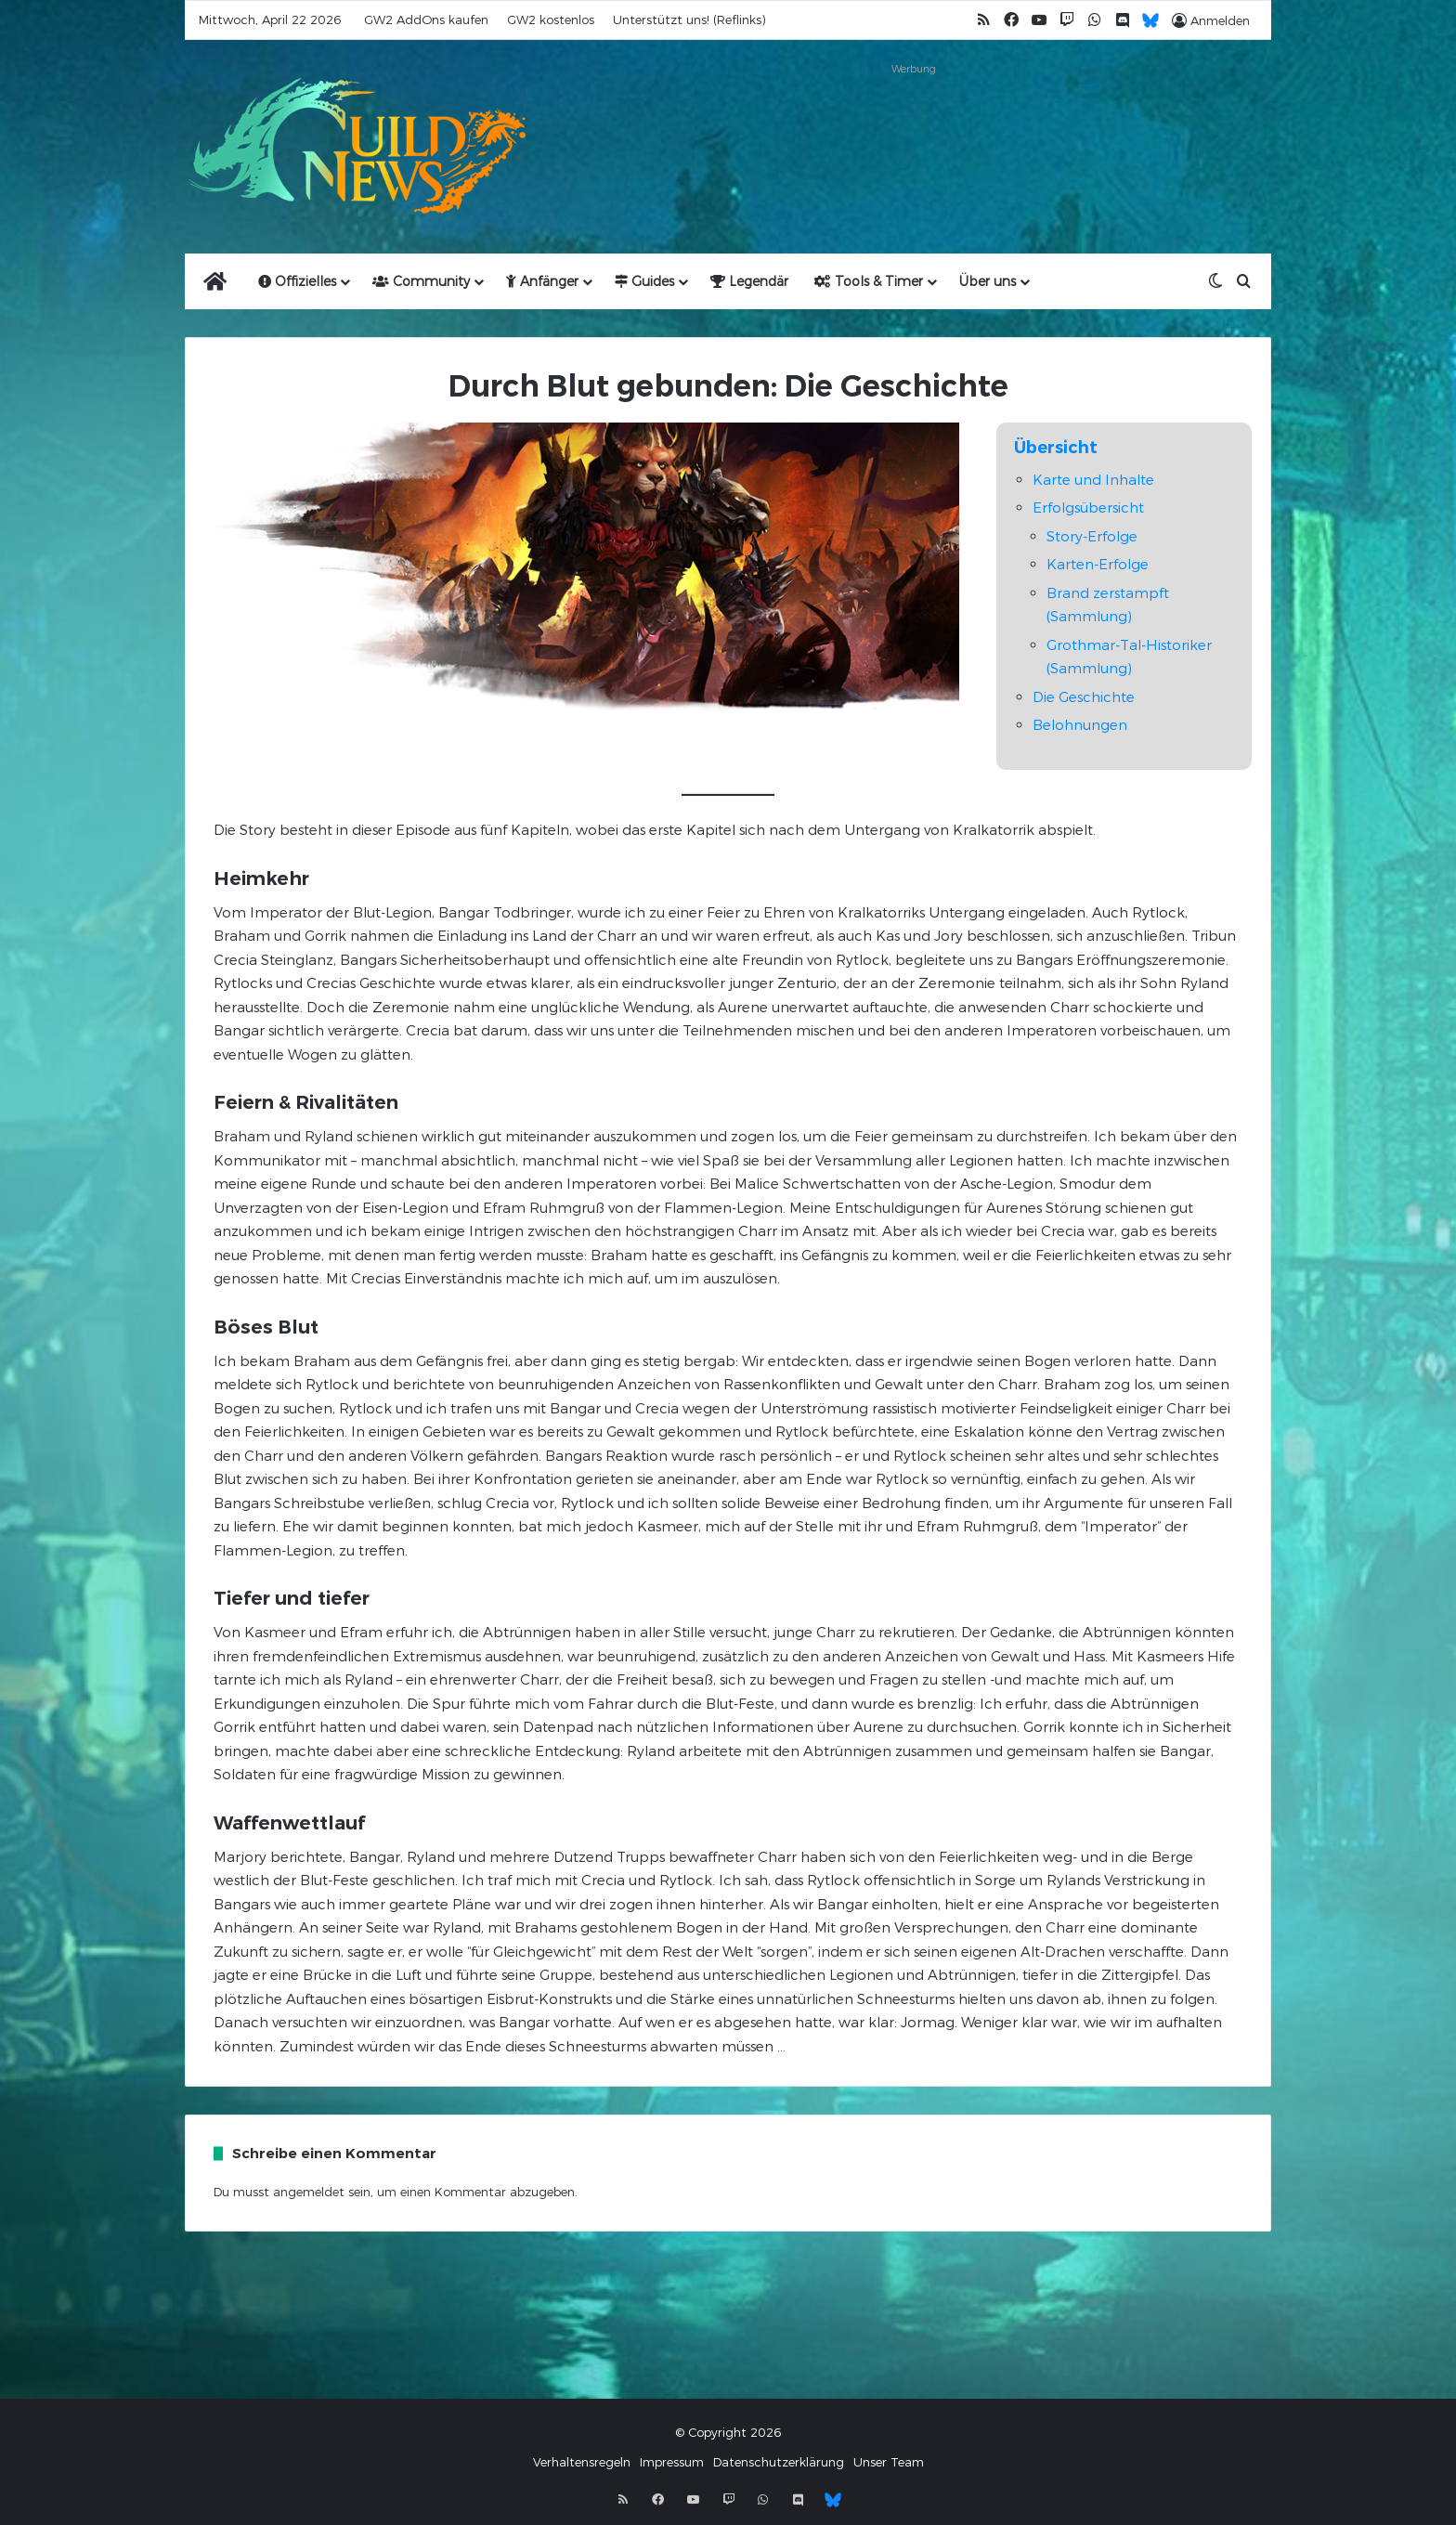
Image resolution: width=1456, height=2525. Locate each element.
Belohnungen (1080, 724)
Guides (644, 281)
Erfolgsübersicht (1088, 507)
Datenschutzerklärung (778, 2461)
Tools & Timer (868, 281)
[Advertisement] (913, 122)
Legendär (749, 281)
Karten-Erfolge (1097, 563)
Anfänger (542, 281)
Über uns (987, 281)
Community (421, 281)
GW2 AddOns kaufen (426, 19)
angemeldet (308, 2191)
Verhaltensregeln (581, 2461)
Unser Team (888, 2461)
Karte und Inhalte (1093, 479)
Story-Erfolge (1092, 535)
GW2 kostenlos (550, 19)
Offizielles (297, 281)
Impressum (672, 2461)
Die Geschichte (1084, 696)
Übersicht (1056, 447)
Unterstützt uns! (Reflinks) (689, 19)
